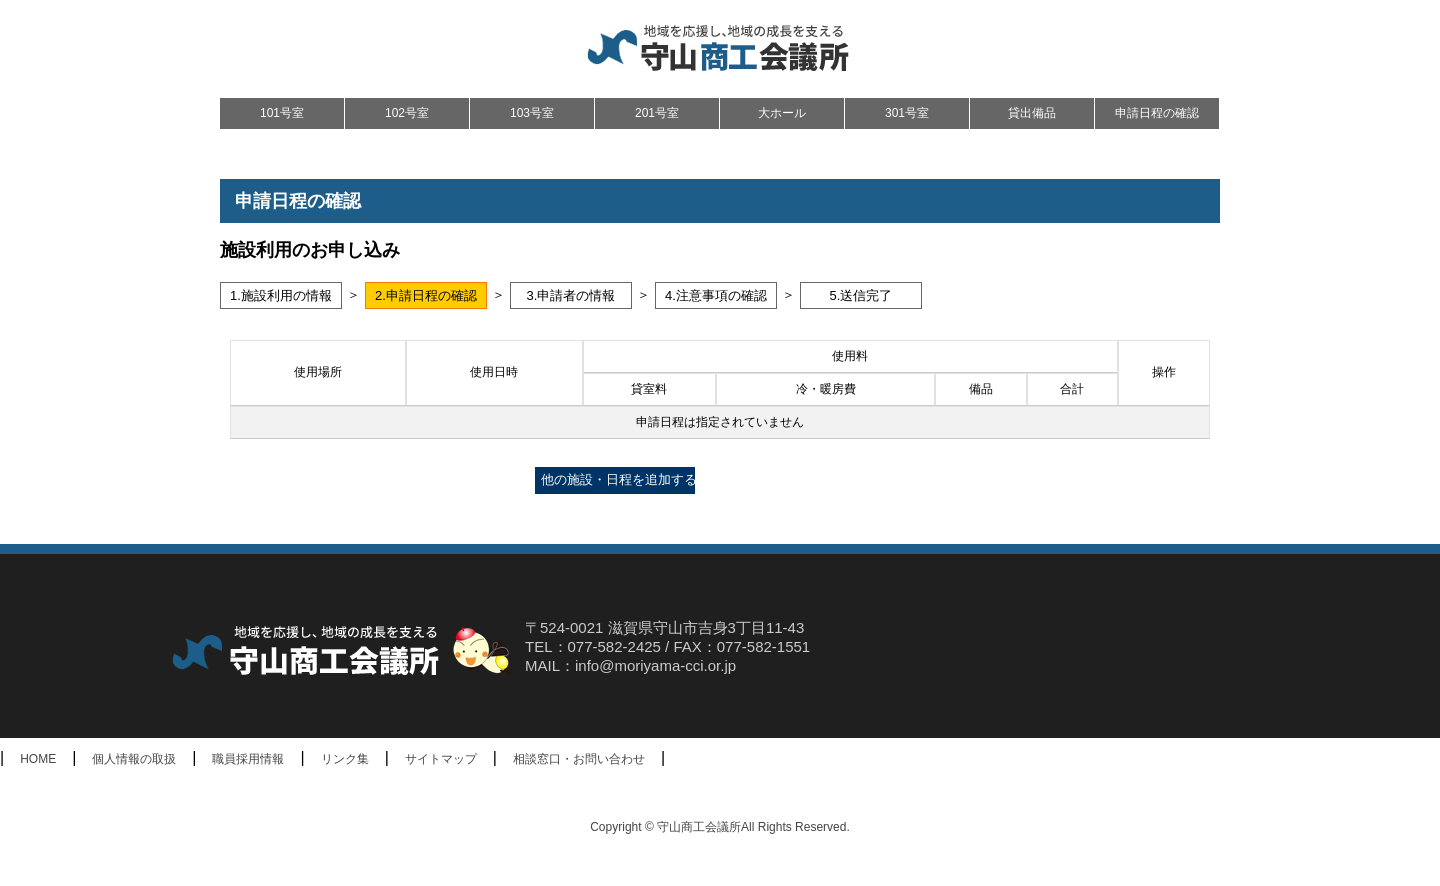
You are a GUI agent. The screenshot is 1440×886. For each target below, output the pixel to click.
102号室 (407, 113)
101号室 (282, 113)
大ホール (782, 113)
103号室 (532, 113)
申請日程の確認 (1157, 113)
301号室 (907, 113)
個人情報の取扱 (134, 759)
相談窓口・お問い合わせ (579, 759)
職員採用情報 (248, 759)
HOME (38, 759)
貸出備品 (1032, 113)
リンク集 (345, 759)
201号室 (657, 113)
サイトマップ (441, 759)
